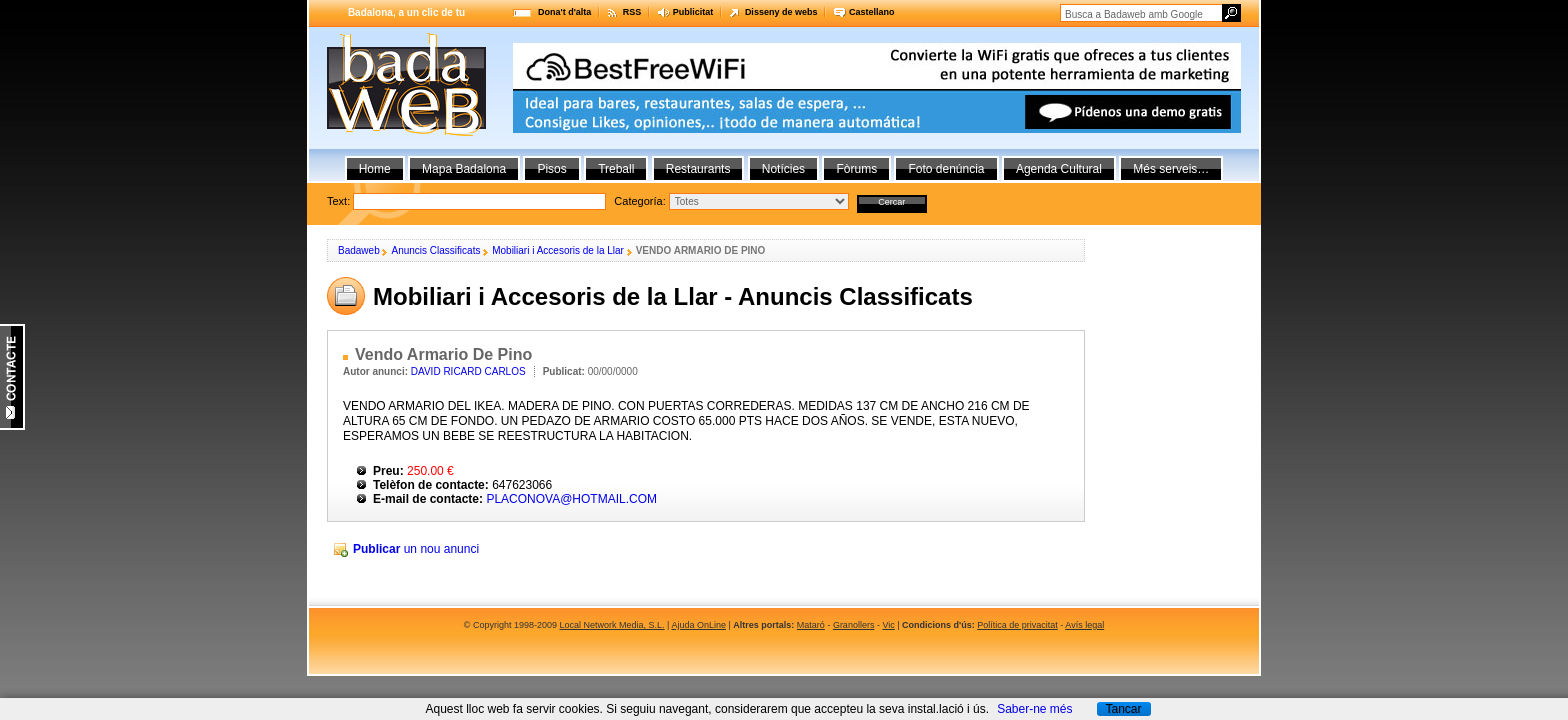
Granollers (854, 625)
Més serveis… (1171, 169)
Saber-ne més (1034, 709)
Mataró (811, 625)
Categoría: (639, 201)
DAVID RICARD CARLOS (468, 371)
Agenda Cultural (1059, 169)
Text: (627, 201)
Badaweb (359, 250)
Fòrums (856, 169)
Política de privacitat (1017, 625)
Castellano (872, 12)
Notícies (783, 169)
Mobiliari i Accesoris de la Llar (558, 250)
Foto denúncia (946, 169)
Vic (888, 625)
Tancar (1123, 709)
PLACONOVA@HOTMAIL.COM (571, 499)
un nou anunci (416, 549)
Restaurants (698, 169)
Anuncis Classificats (435, 250)
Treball (616, 169)
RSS (632, 12)
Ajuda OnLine (698, 625)
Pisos (551, 169)
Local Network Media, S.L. (612, 625)
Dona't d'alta (564, 12)
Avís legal (1084, 625)
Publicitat (693, 12)
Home (375, 169)
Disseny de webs (781, 12)
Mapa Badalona (464, 169)
